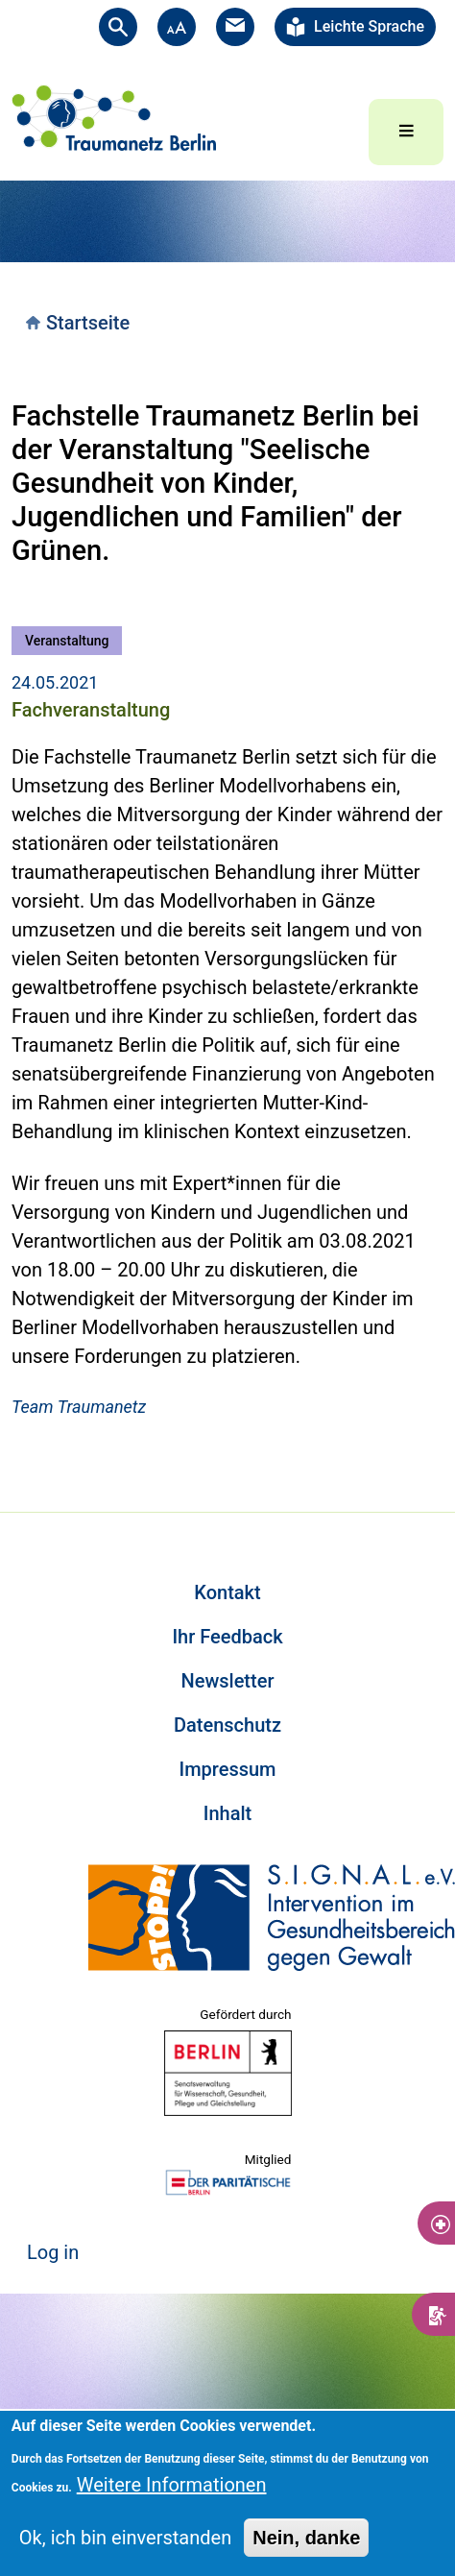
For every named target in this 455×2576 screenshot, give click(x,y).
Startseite (88, 322)
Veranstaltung (66, 640)
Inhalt (227, 1813)
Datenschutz (227, 1725)
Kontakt (227, 1592)
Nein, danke (306, 2537)
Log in (53, 2252)
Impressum (227, 1769)
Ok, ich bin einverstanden (125, 2537)
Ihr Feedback (227, 1636)
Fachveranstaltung (91, 709)
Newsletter (228, 1680)
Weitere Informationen (172, 2484)
